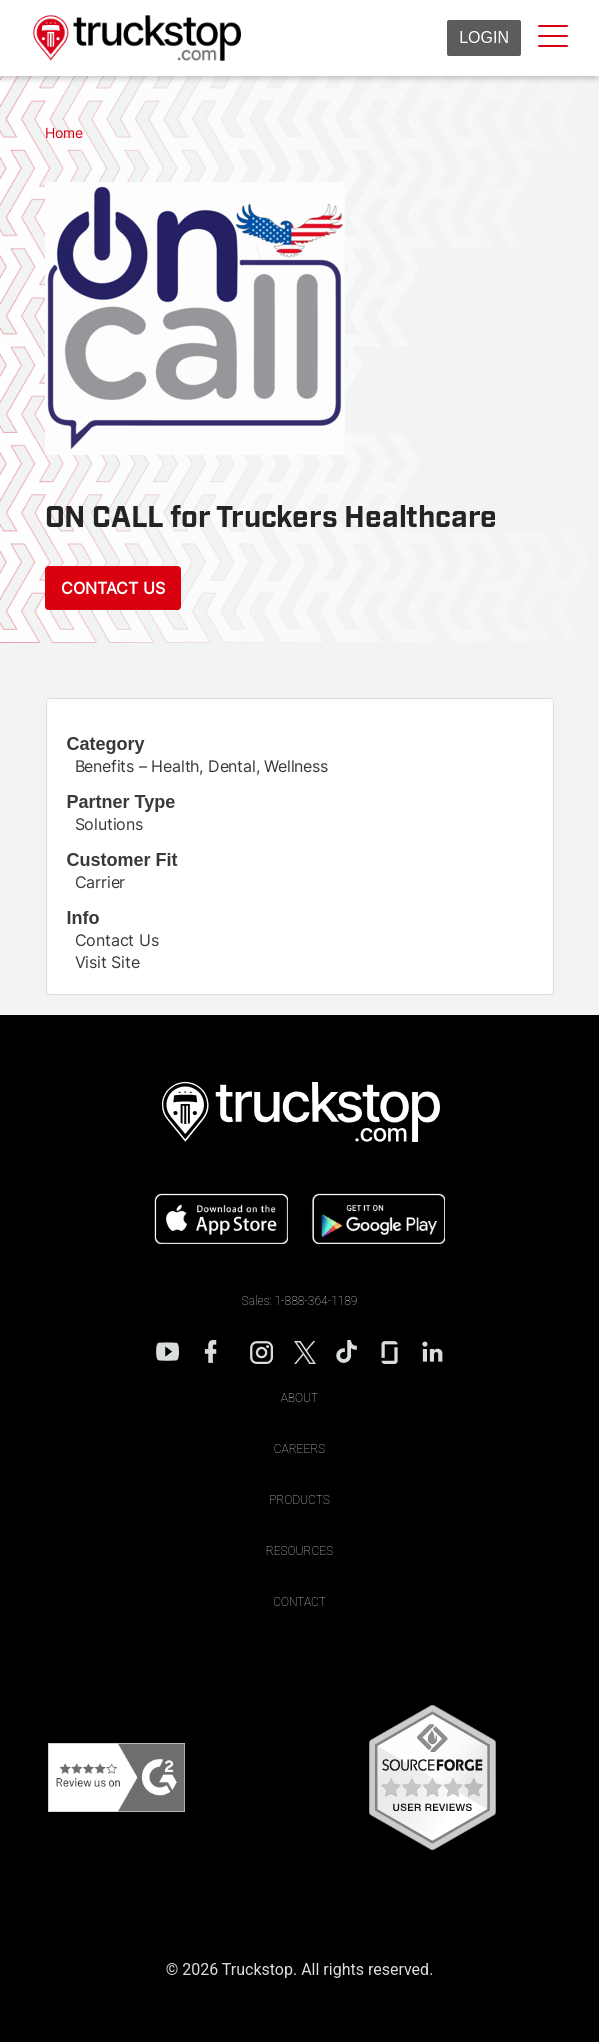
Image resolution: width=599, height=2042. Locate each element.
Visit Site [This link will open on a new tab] (107, 962)
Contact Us (113, 588)
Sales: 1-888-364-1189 (300, 1301)
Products (299, 1500)
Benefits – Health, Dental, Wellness (201, 766)
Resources (299, 1551)
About (300, 1398)
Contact (299, 1602)
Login (484, 37)
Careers (299, 1449)
